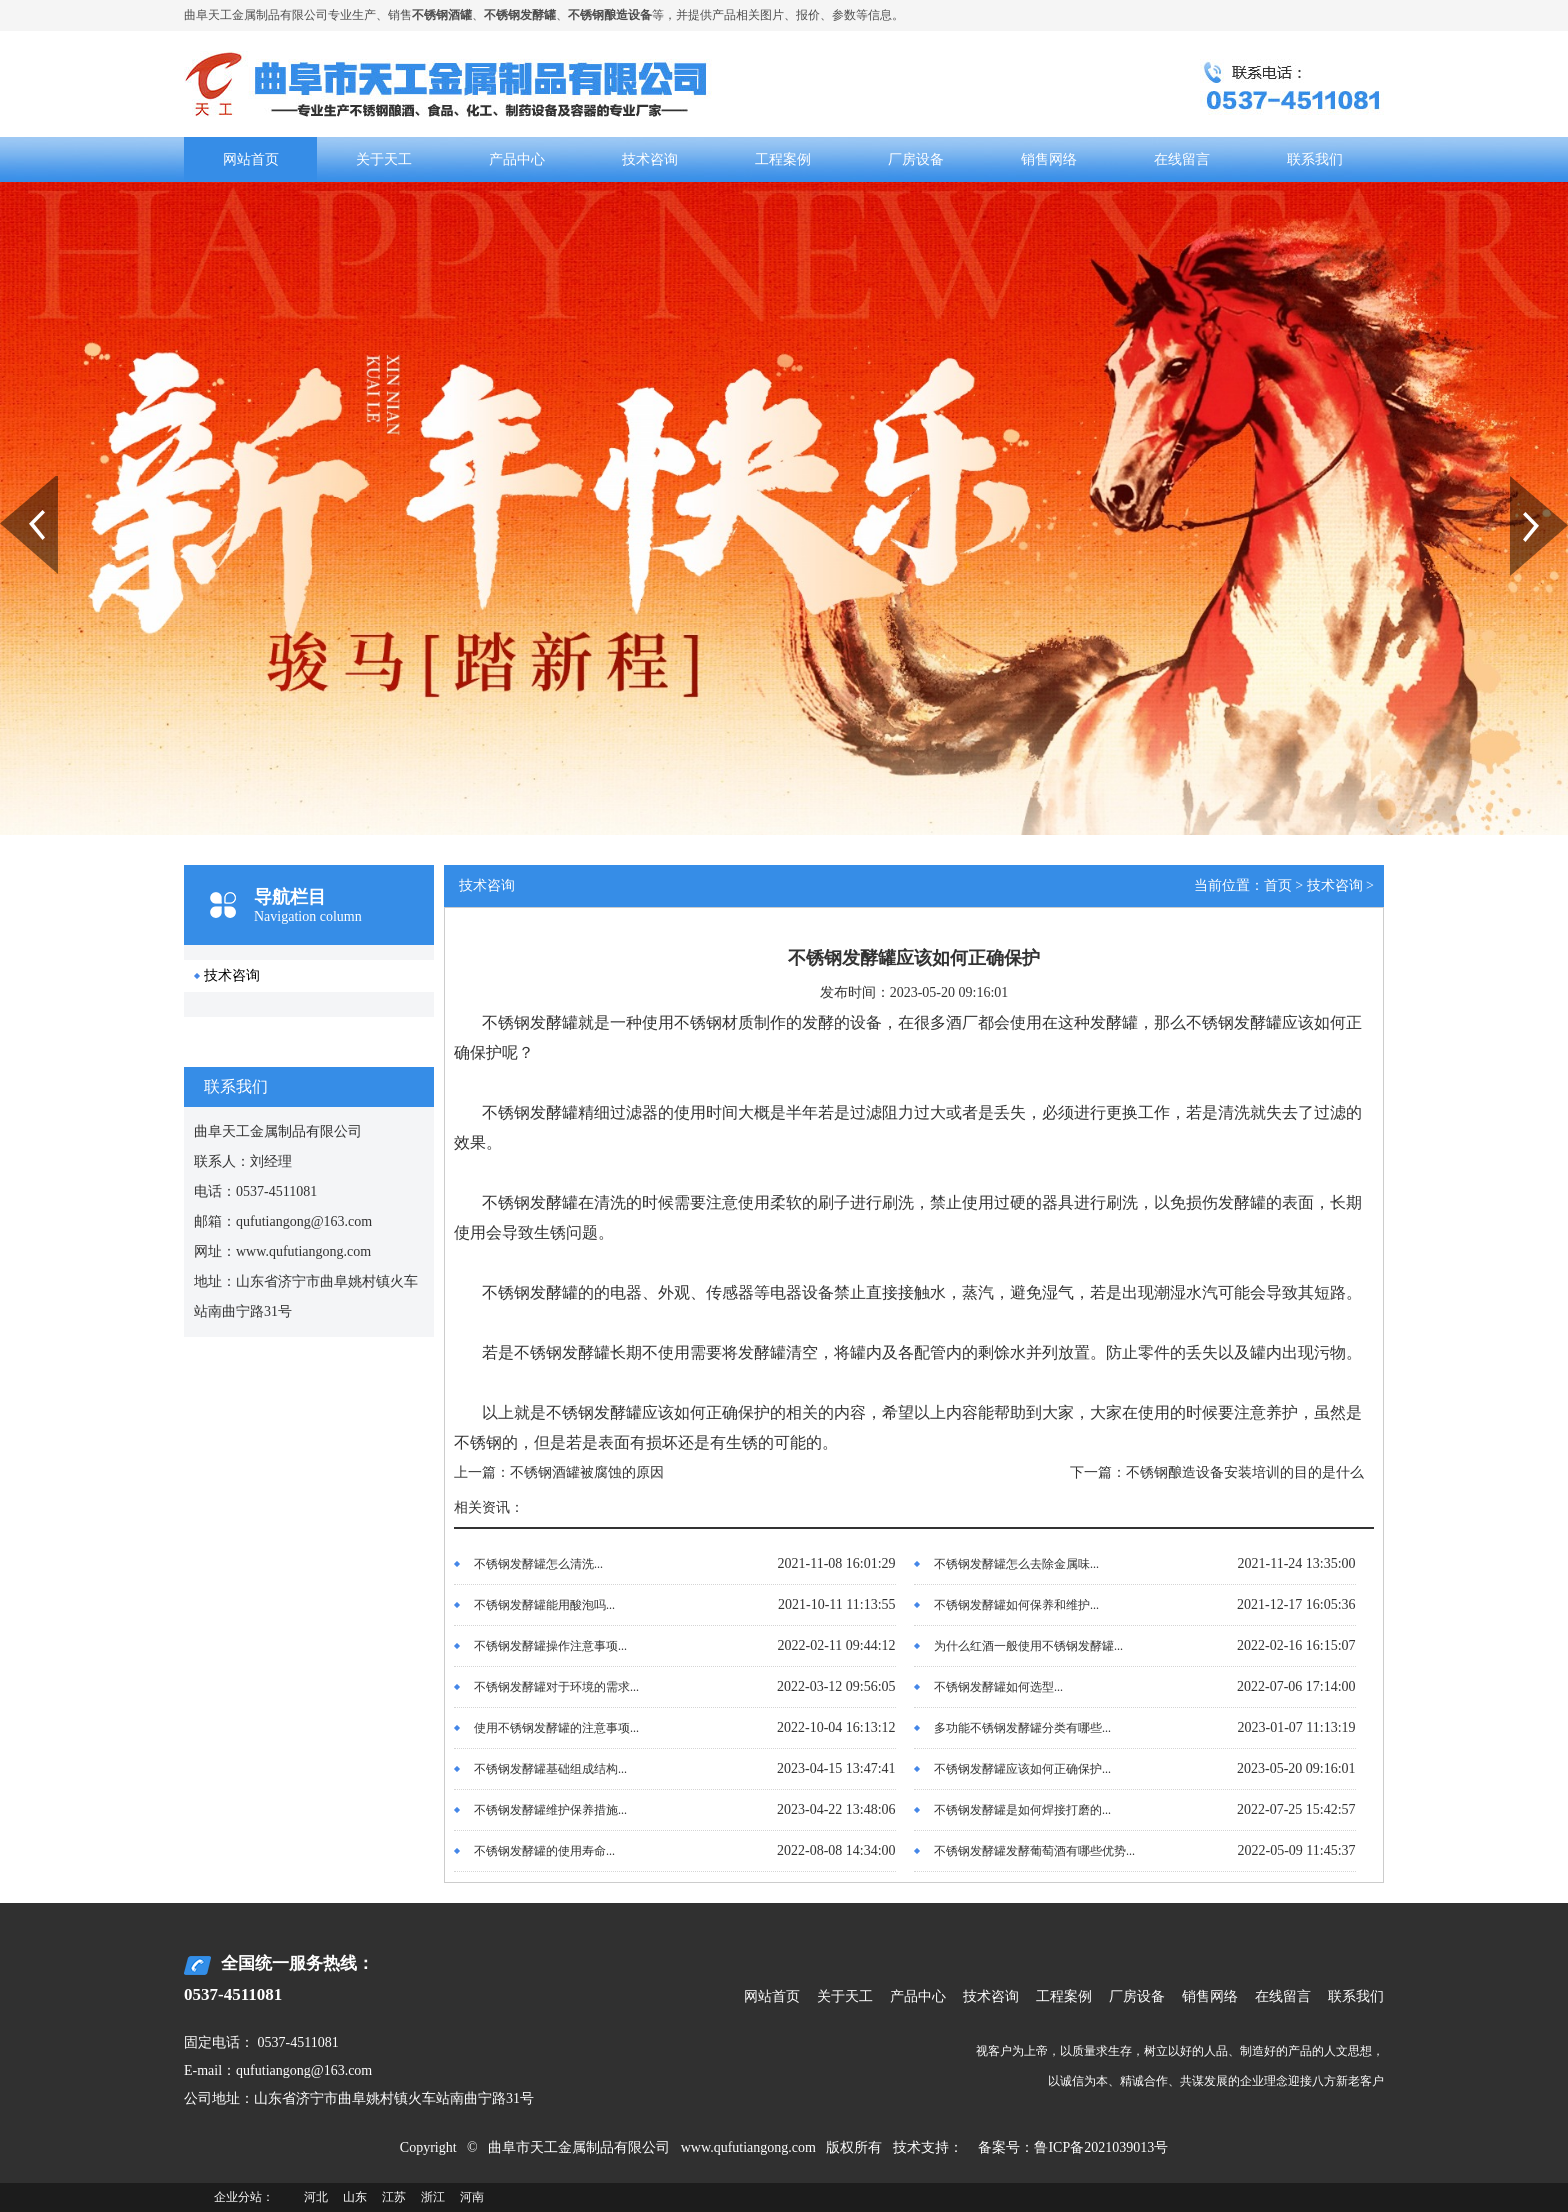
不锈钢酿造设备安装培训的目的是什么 (1245, 1472)
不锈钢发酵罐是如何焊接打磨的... (1022, 1810)
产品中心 (517, 159)
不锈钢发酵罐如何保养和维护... (1016, 1605)
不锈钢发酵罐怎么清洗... (538, 1564)
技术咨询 (650, 159)
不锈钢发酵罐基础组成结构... (550, 1769)
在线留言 (1182, 159)
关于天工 (384, 159)
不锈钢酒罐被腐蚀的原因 (587, 1472)
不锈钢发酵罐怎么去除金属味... (1016, 1564)
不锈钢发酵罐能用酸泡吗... (544, 1605)
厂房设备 (916, 159)
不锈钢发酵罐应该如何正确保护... (1022, 1769)
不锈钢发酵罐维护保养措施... (550, 1810)
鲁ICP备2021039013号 (1101, 2147)
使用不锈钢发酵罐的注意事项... (556, 1728)
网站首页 (251, 159)
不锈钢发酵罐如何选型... (998, 1687)
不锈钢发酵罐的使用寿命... (544, 1851)
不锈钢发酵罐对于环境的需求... (556, 1687)
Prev (11, 483)
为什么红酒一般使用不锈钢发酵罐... (1028, 1646)
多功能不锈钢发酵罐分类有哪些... (1022, 1728)
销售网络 (1049, 159)
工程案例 (783, 159)
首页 (1278, 885)
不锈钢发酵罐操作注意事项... (550, 1646)
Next (1521, 483)
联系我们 (1315, 159)
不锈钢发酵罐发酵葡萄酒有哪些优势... (1034, 1851)
